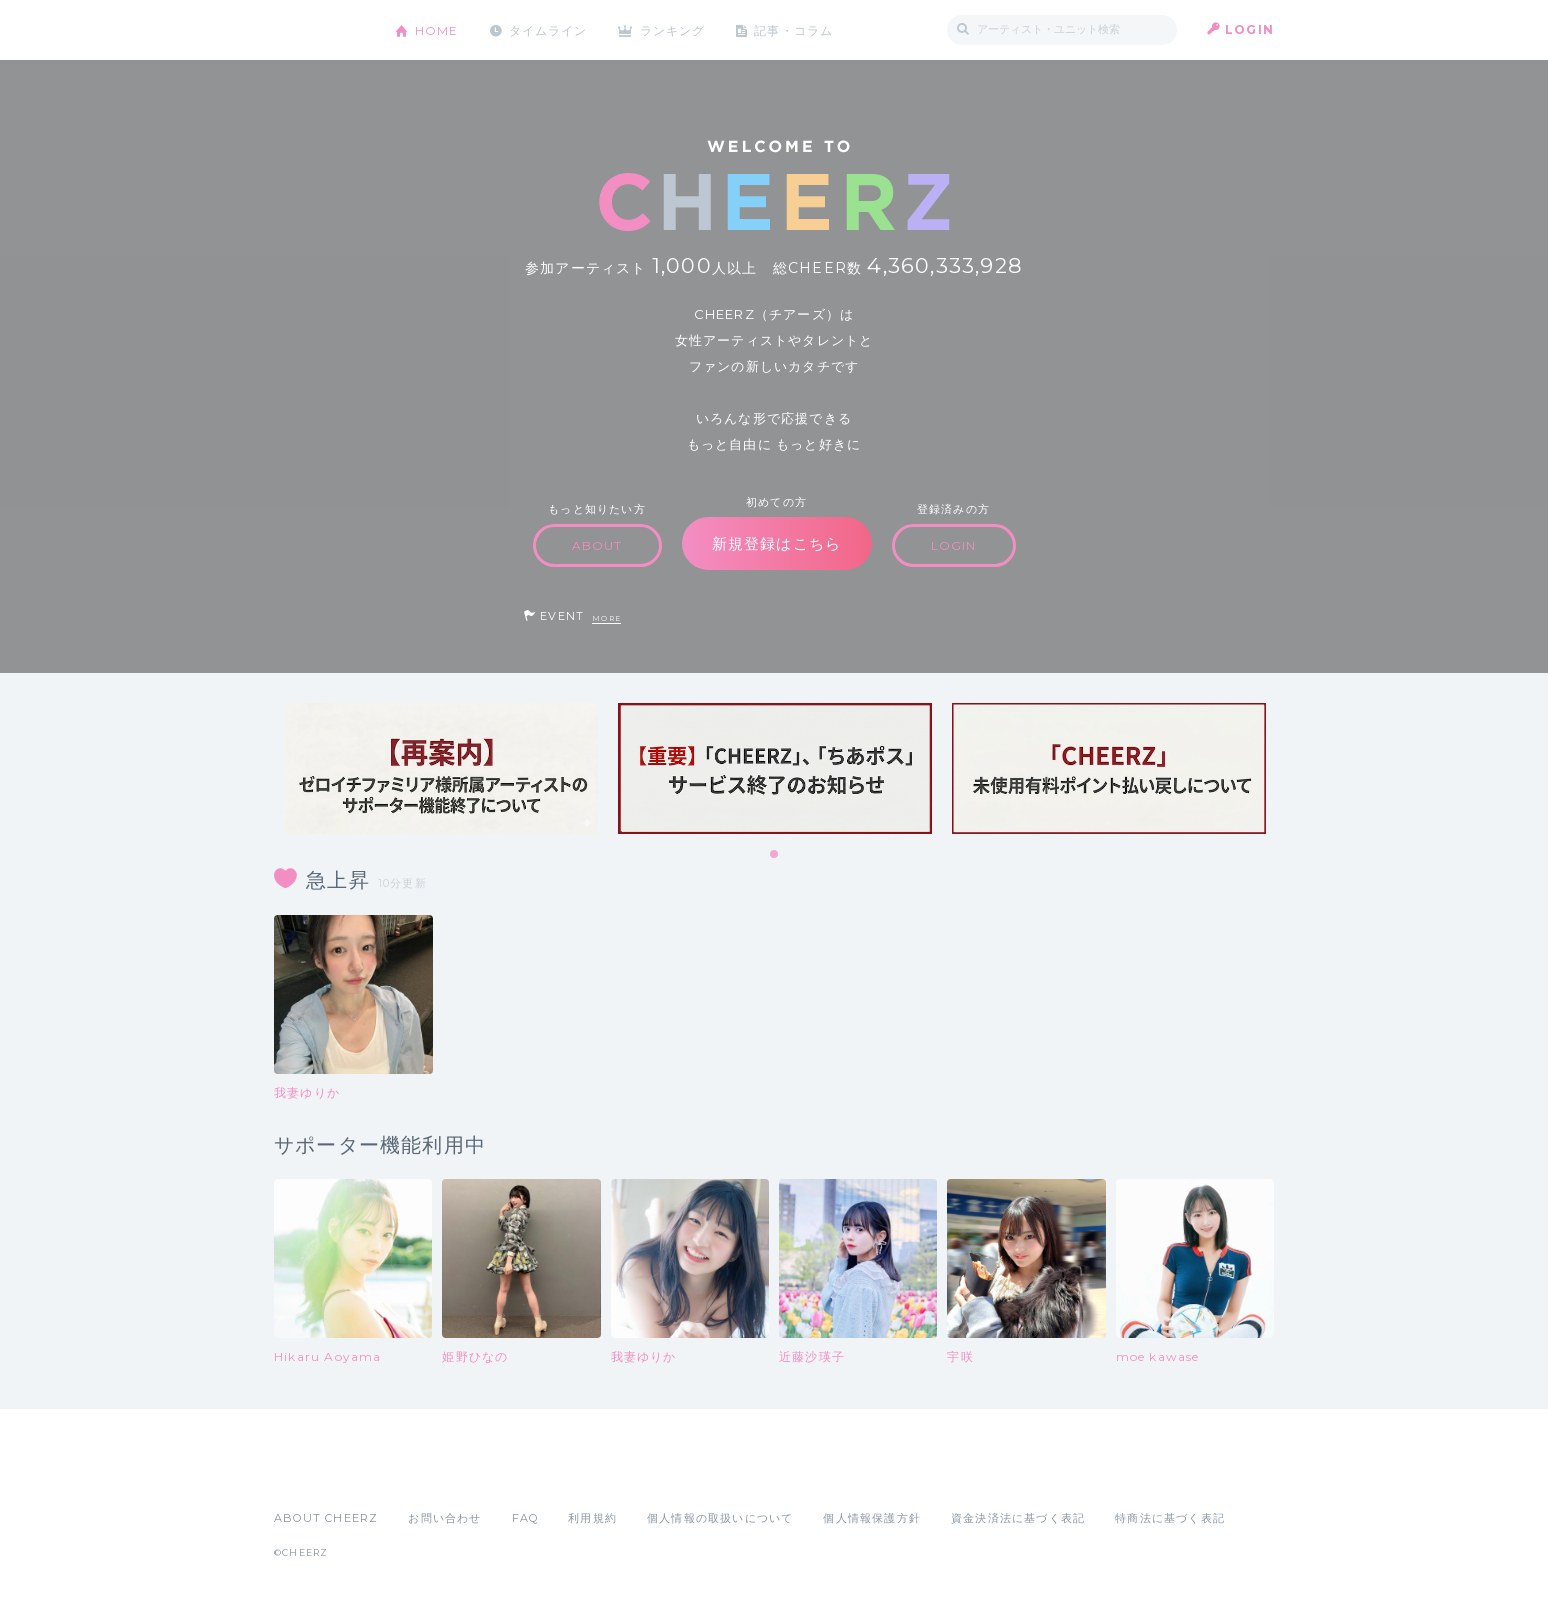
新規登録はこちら (777, 543)
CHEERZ (319, 30)
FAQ (525, 1518)
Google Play (426, 1474)
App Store (320, 1474)
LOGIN (1249, 29)
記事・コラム (796, 29)
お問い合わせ (444, 1518)
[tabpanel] (441, 768)
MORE (606, 618)
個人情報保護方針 (872, 1518)
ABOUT (597, 545)
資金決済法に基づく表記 (1018, 1518)
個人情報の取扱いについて (720, 1518)
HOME (437, 29)
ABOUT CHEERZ (326, 1518)
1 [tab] (775, 855)
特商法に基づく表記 (1170, 1518)
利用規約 (592, 1518)
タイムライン (548, 29)
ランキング (675, 29)
